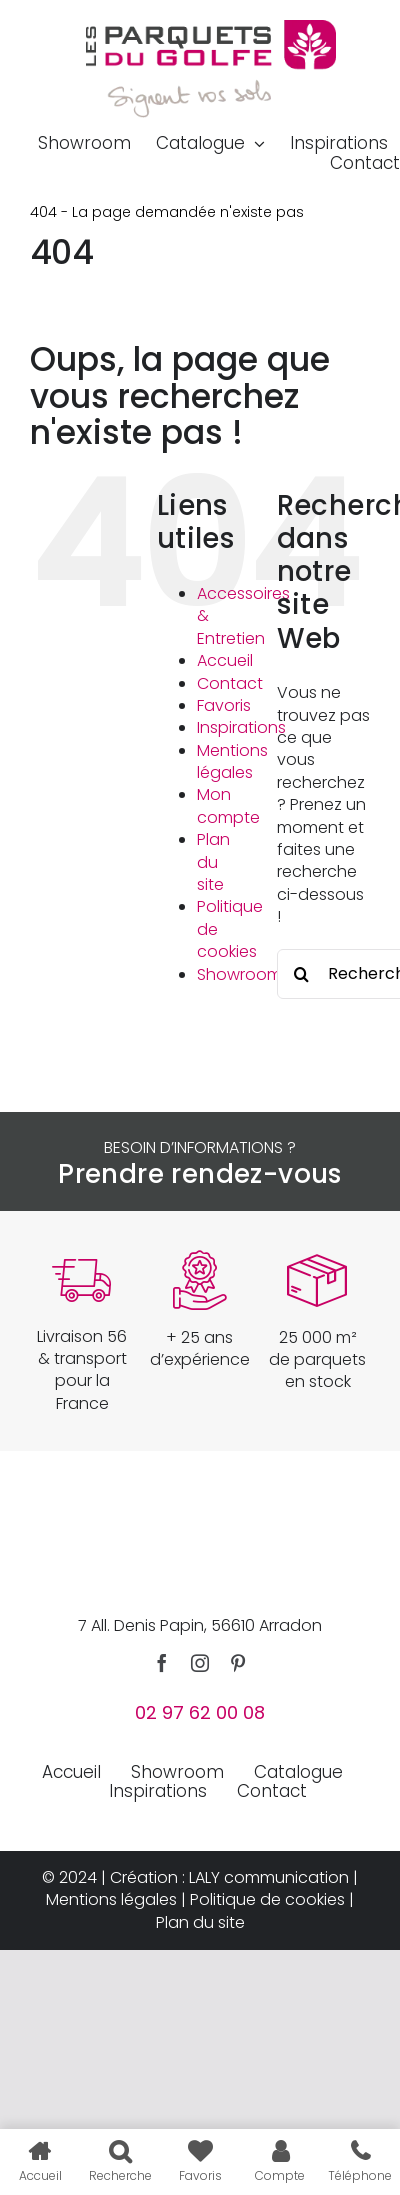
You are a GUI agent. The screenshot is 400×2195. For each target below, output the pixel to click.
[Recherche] (302, 974)
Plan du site (213, 862)
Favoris (224, 705)
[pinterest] (238, 1663)
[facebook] (162, 1663)
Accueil (225, 660)
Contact (230, 683)
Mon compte (228, 805)
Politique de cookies (267, 1899)
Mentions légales (232, 761)
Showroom (239, 974)
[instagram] (200, 1663)
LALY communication (269, 1877)
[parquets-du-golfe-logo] (211, 27)
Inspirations (241, 727)
